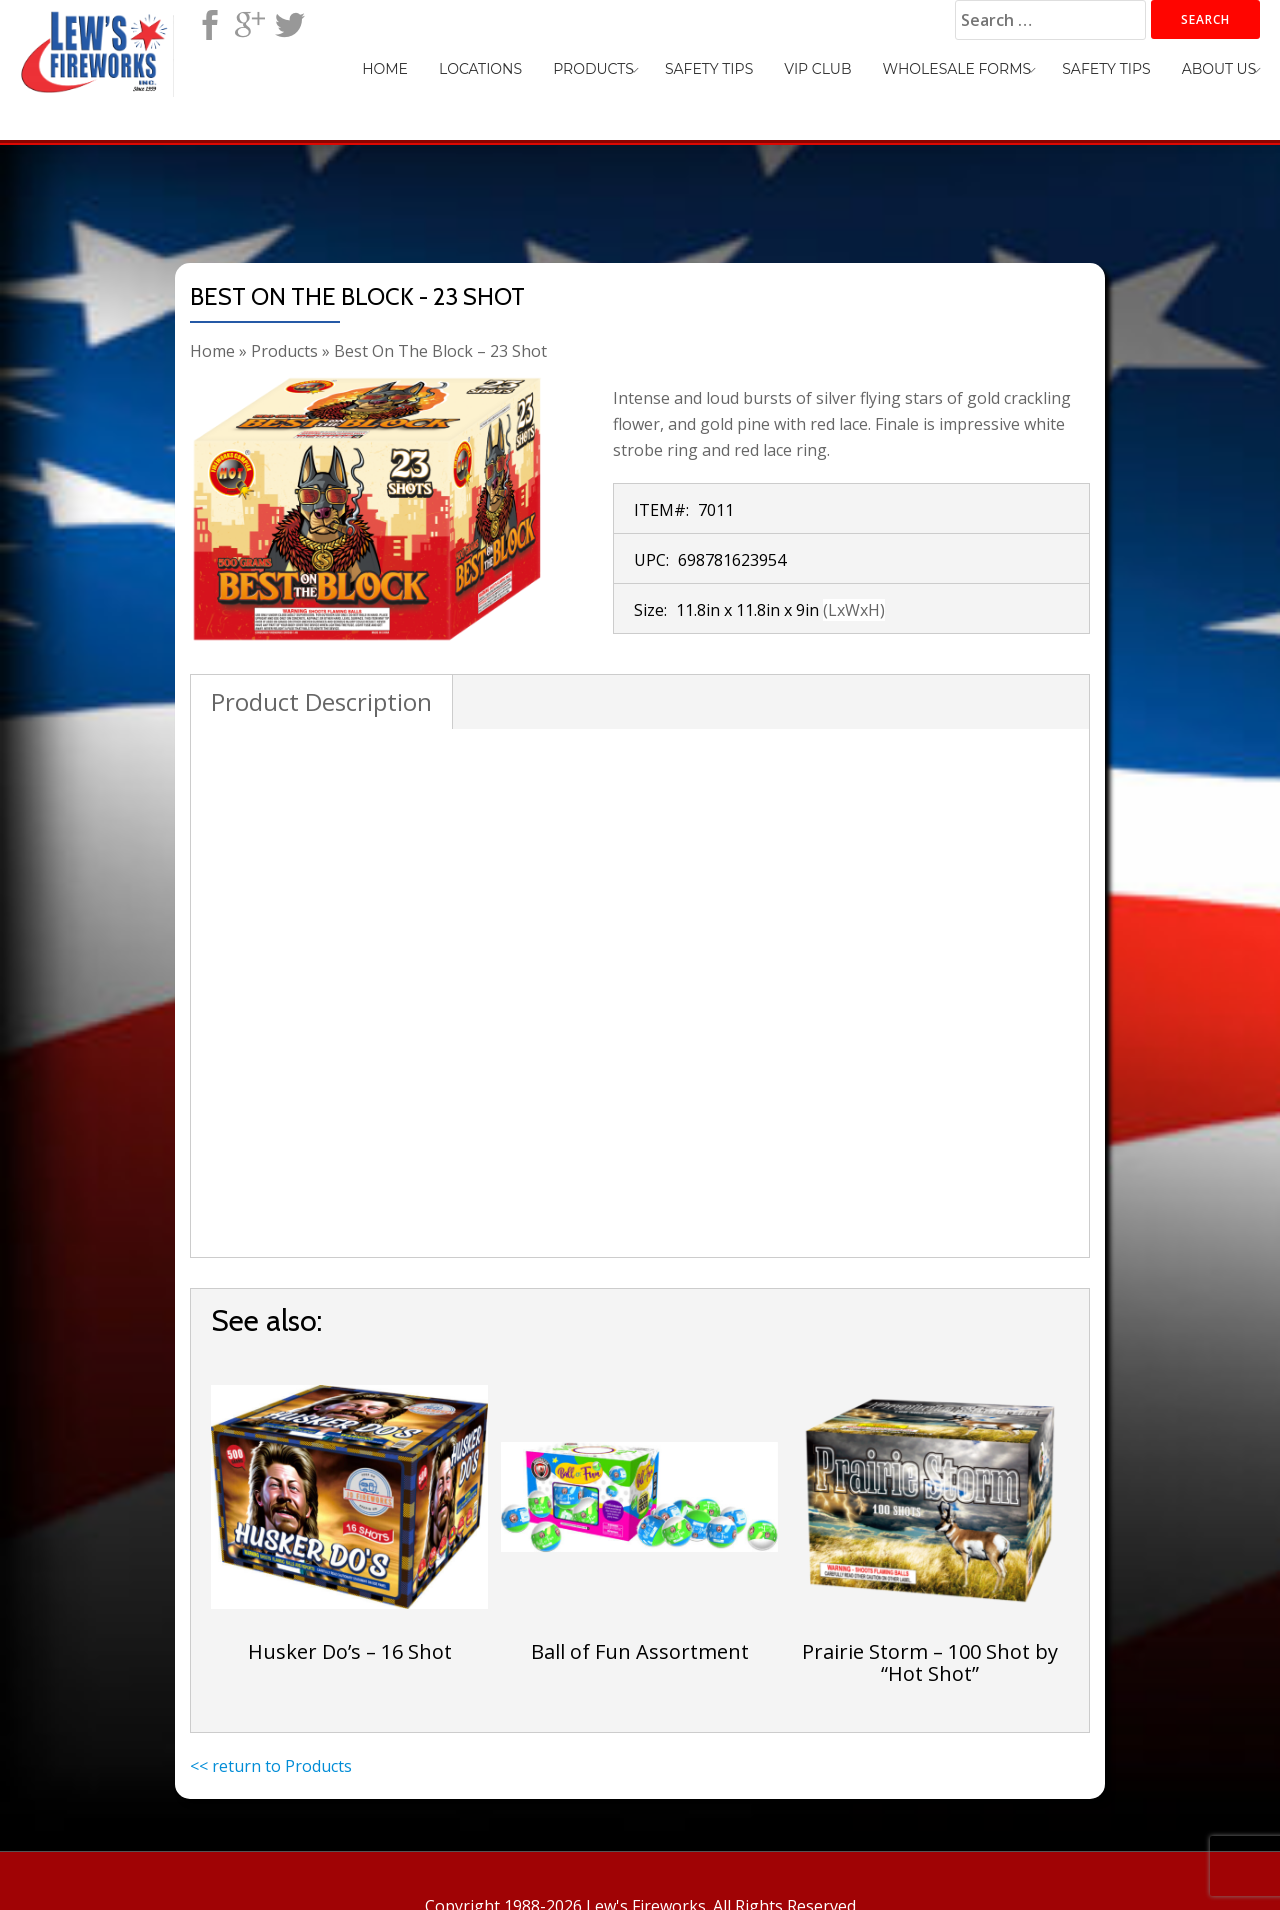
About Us (1224, 66)
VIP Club (857, 66)
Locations (554, 66)
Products (656, 66)
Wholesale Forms (985, 66)
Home (471, 66)
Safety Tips (760, 66)
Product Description (321, 701)
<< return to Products (271, 1766)
